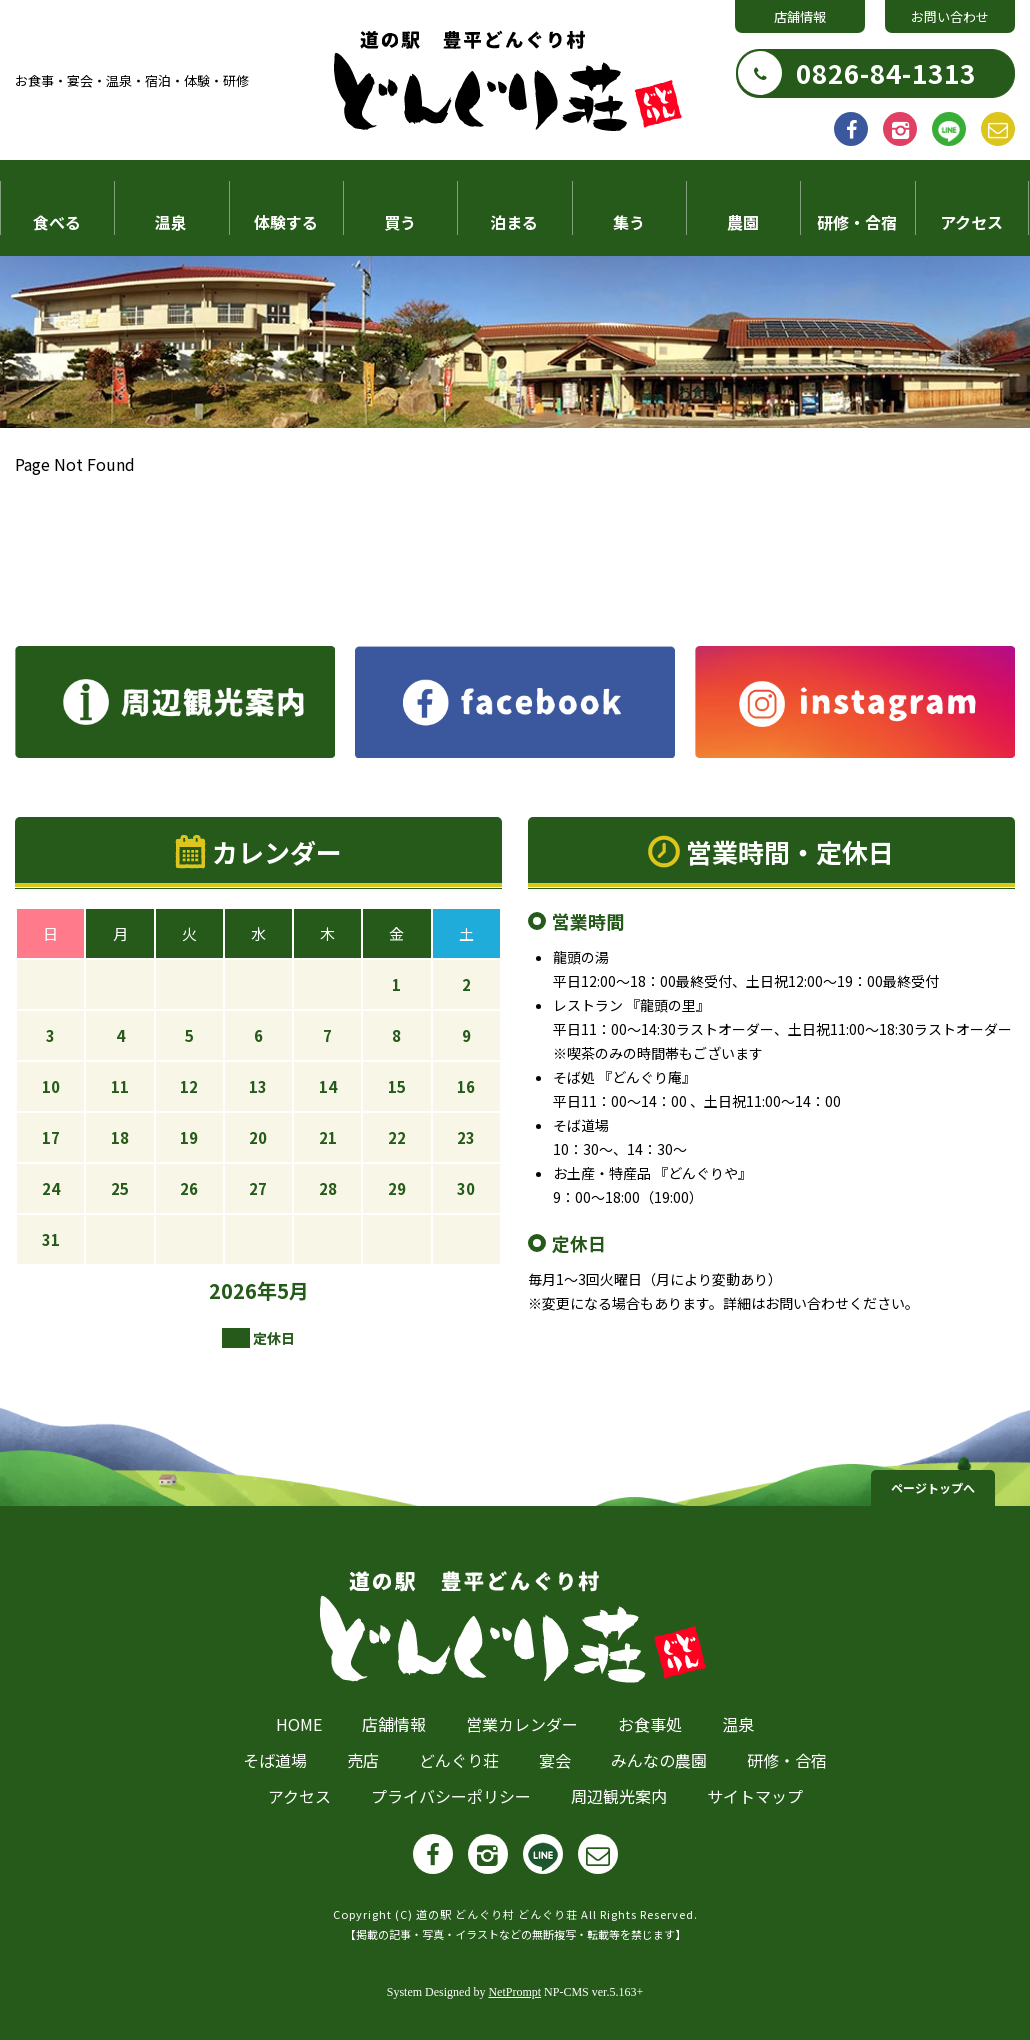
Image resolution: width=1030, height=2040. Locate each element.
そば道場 (275, 1760)
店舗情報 (800, 16)
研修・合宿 (857, 222)
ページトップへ (933, 1487)
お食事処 (650, 1724)
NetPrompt (514, 1992)
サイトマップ (755, 1796)
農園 (743, 222)
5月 (293, 1290)
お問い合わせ (950, 16)
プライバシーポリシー (451, 1796)
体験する (286, 222)
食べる (57, 222)
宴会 (555, 1760)
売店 (363, 1760)
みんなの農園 (659, 1760)
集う (629, 222)
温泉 (171, 222)
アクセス (971, 222)
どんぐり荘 (459, 1760)
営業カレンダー (522, 1724)
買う (400, 222)
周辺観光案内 (619, 1796)
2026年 (243, 1290)
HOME (299, 1724)
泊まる (514, 222)
